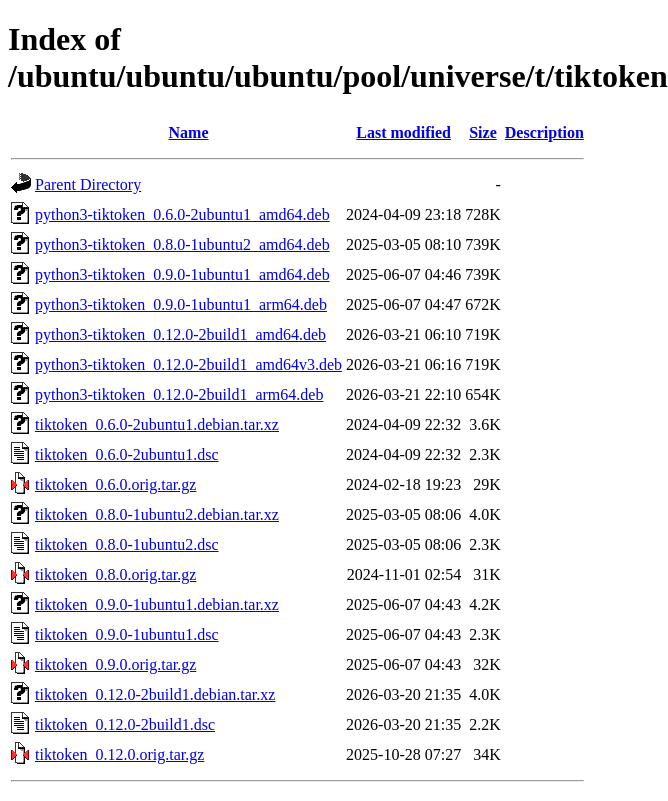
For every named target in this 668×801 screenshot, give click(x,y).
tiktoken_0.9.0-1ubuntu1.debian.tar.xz (157, 604)
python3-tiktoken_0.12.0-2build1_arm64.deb (179, 394)
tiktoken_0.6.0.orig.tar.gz (115, 484)
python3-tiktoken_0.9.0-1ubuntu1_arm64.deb (181, 304)
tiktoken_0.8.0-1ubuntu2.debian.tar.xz (157, 514)
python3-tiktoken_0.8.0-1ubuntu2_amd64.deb (182, 244)
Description (544, 132)
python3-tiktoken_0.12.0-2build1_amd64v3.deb (188, 364)
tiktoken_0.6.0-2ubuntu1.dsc (127, 454)
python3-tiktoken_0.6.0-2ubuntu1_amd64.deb (182, 214)
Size (483, 132)
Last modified (403, 132)
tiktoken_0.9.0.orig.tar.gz (115, 664)
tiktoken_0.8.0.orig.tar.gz (115, 574)
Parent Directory (88, 184)
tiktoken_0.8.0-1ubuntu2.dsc (127, 544)
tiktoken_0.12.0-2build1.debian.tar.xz (155, 694)
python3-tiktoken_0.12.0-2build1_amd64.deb (180, 334)
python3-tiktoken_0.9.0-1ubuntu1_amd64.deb (182, 274)
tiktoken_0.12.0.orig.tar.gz (119, 754)
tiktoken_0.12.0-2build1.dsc (125, 724)
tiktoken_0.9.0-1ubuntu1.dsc (127, 634)
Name (189, 132)
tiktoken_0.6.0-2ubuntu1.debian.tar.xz (157, 424)
